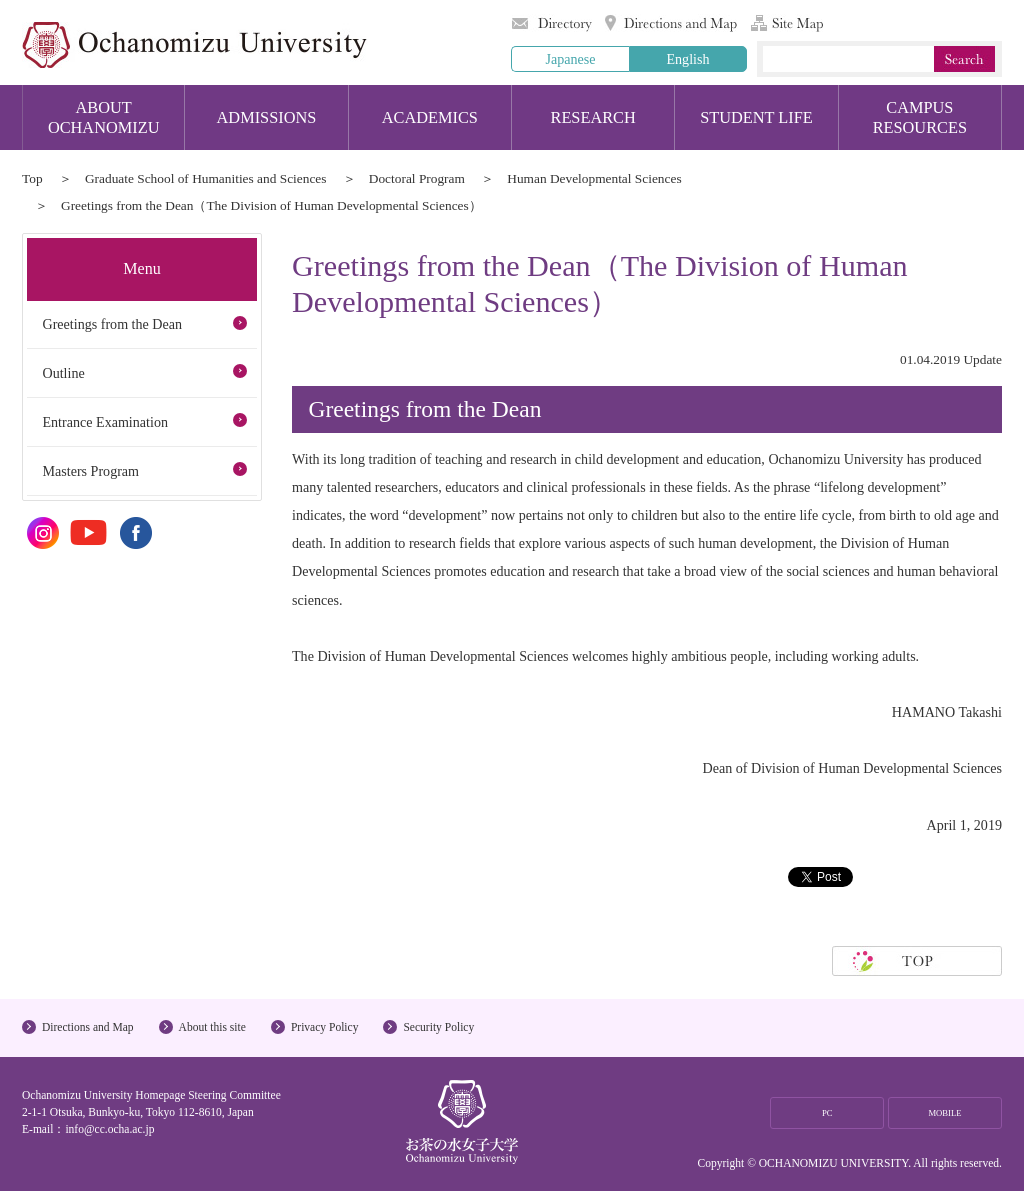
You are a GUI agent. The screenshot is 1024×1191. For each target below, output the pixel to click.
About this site (212, 1027)
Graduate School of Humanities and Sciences (206, 178)
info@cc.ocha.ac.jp (109, 1129)
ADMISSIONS (267, 117)
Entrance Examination (104, 422)
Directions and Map (671, 23)
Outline (63, 373)
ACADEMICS (430, 117)
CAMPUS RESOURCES (920, 117)
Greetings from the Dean (112, 324)
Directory (552, 23)
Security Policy (438, 1027)
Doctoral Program (417, 178)
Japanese (570, 59)
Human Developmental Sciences (594, 178)
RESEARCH (593, 117)
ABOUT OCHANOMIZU (104, 117)
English (687, 59)
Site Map (787, 23)
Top (32, 178)
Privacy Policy (325, 1027)
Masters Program (90, 471)
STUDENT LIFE (756, 117)
